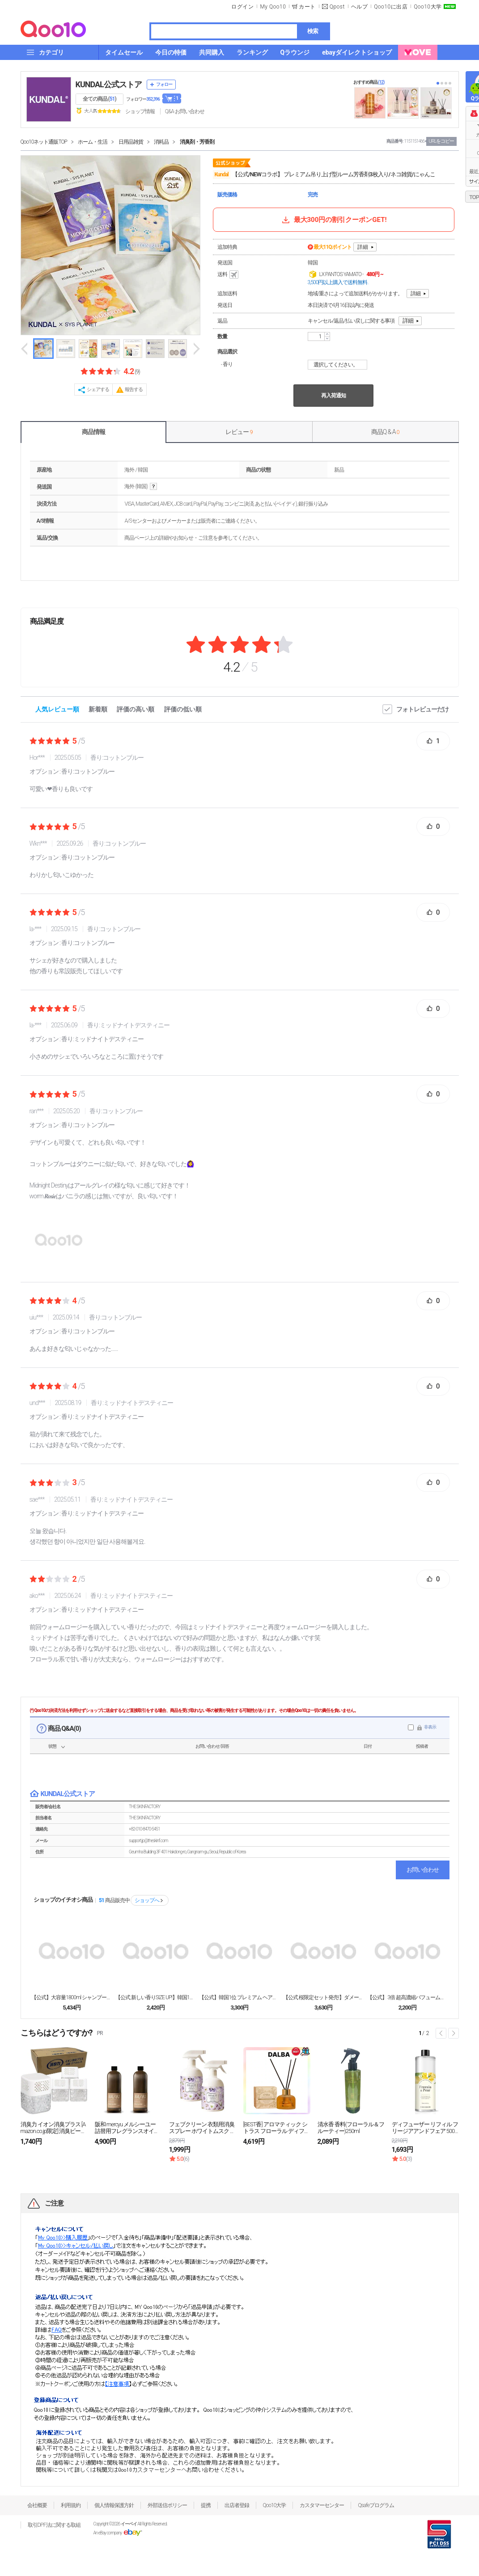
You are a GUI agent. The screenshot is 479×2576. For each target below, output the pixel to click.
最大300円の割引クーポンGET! (333, 219)
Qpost (337, 7)
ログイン (242, 7)
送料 (228, 274)
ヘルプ (359, 7)
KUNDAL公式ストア (109, 84)
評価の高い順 (135, 709)
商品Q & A (385, 431)
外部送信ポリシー (167, 2505)
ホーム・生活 (92, 142)
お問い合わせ (423, 1869)
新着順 (98, 709)
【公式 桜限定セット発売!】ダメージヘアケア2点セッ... (323, 1997)
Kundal (222, 174)
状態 (52, 1746)
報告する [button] (134, 389)
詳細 (362, 247)
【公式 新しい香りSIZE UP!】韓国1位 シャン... (155, 1997)
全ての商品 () (99, 99)
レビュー (238, 431)
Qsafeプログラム (376, 2505)
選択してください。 (339, 365)
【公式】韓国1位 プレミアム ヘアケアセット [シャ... (239, 1997)
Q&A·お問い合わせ (184, 111)
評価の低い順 (183, 709)
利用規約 (71, 2505)
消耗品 (161, 142)
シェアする (98, 389)
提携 (206, 2505)
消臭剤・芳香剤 (197, 142)
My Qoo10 (273, 7)
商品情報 (93, 431)
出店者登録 (237, 2505)
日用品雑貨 (131, 142)
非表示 (430, 1726)
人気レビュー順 (57, 709)
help (153, 486)
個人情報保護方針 (114, 2505)
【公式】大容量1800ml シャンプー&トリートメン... (71, 1997)
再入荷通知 (333, 395)
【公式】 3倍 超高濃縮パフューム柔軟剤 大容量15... (407, 1997)
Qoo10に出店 (390, 7)
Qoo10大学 (427, 7)
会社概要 (37, 2505)
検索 (312, 31)
